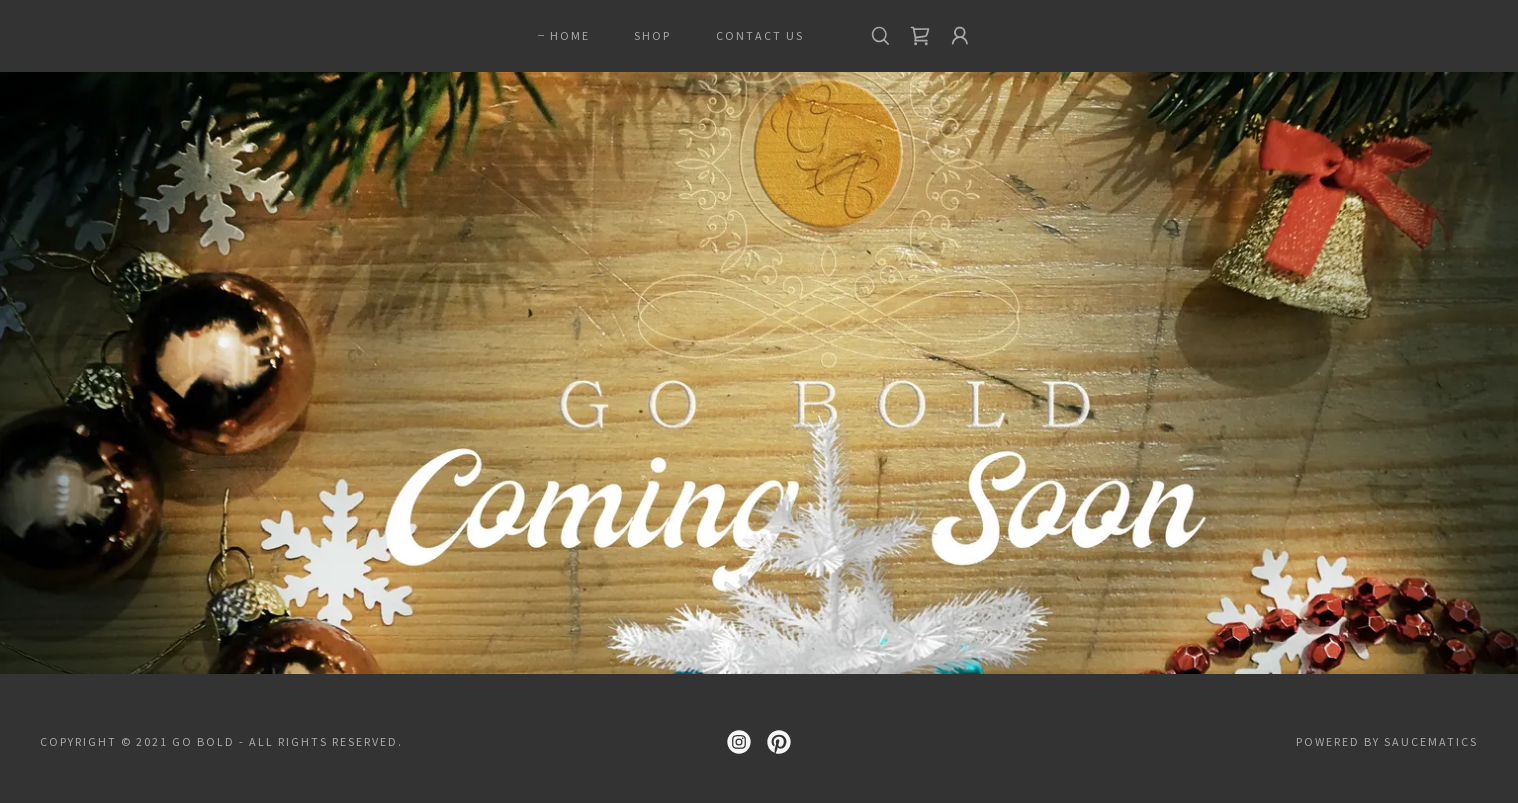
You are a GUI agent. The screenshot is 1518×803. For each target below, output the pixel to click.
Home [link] (570, 35)
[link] (920, 36)
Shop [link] (652, 35)
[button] (960, 36)
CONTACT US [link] (760, 35)
